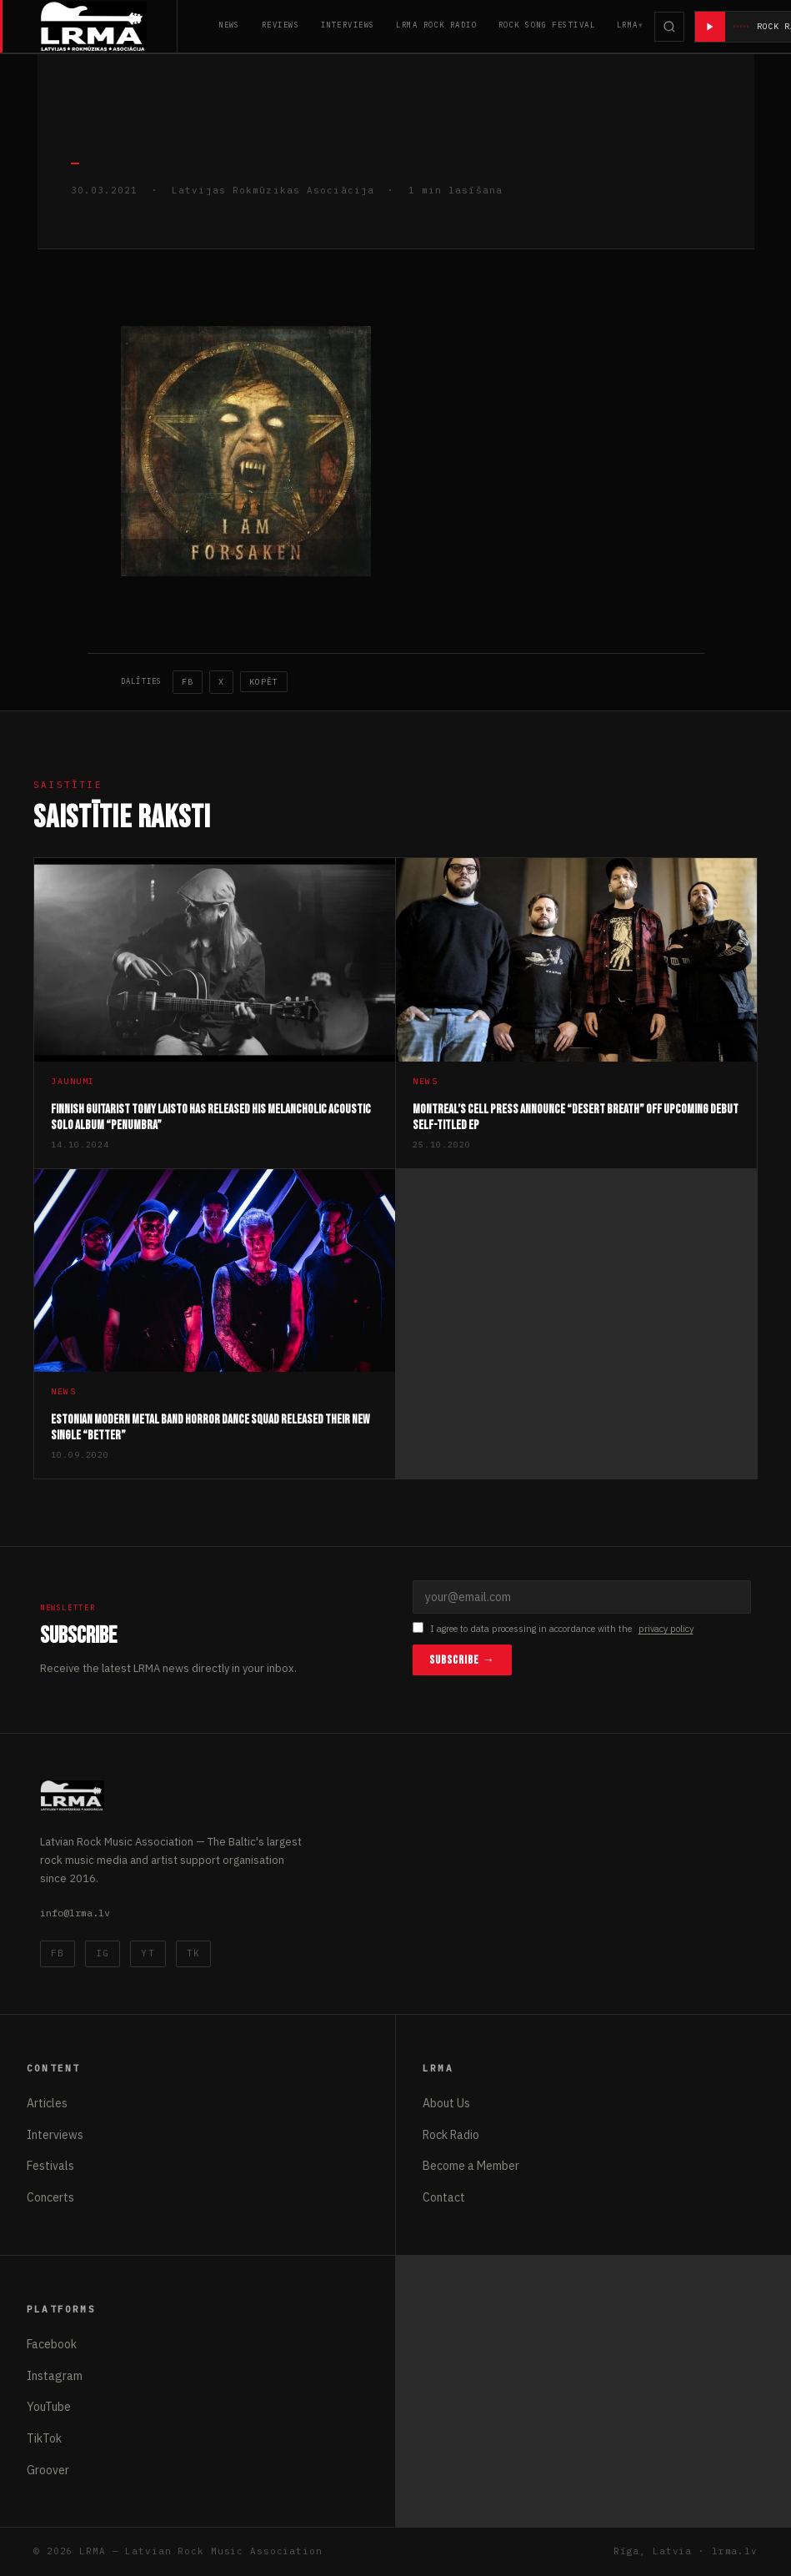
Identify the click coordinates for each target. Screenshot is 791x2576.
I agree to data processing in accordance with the (553, 1629)
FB (187, 681)
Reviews (280, 24)
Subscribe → (462, 1660)
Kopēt (263, 681)
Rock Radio (451, 2134)
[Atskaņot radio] (711, 27)
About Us (446, 2103)
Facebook (52, 2344)
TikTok (44, 2438)
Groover (48, 2470)
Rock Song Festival (546, 24)
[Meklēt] (670, 27)
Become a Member (471, 2165)
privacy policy (665, 1628)
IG (102, 1953)
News (229, 24)
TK (193, 1953)
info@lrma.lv (75, 1912)
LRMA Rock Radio (436, 24)
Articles (47, 2103)
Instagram (55, 2375)
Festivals (50, 2165)
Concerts (50, 2197)
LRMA (627, 24)
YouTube (49, 2406)
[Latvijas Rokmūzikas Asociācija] (109, 26)
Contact (444, 2197)
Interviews (347, 24)
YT (147, 1953)
